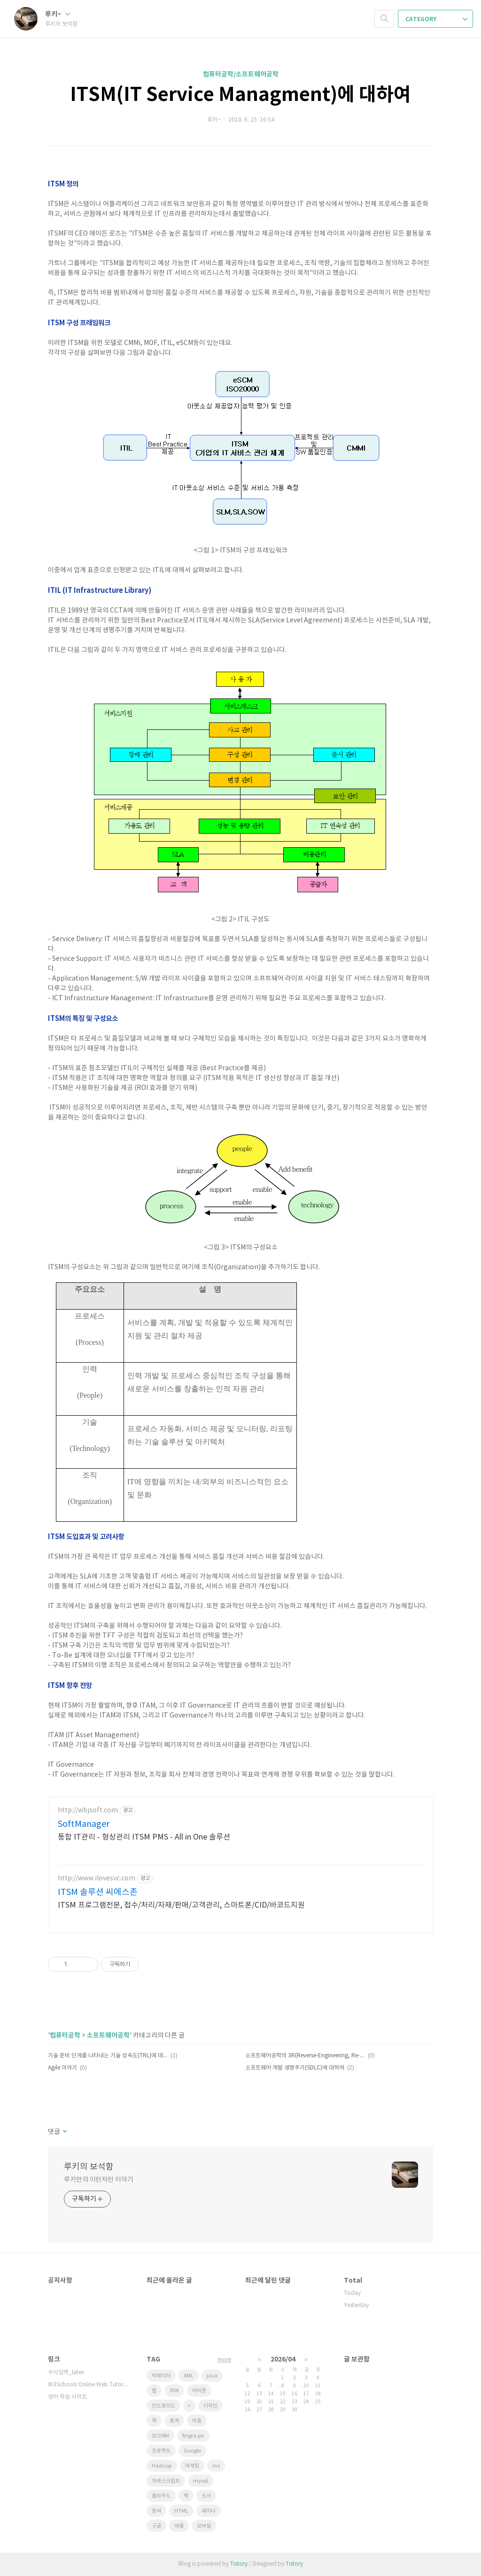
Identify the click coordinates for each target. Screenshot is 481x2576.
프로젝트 (161, 2451)
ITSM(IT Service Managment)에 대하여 (240, 95)
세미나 (209, 2511)
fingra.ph (193, 2436)
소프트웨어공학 (108, 2035)
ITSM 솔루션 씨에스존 (98, 1892)
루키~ (57, 14)
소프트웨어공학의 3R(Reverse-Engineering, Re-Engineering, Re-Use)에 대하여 (305, 2056)
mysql (200, 2481)
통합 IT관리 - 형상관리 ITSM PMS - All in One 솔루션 (144, 1837)
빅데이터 (161, 2376)
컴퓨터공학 (65, 2035)
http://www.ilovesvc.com (96, 1878)
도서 (206, 2496)
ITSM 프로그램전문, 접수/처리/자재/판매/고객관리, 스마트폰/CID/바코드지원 (181, 1905)
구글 (156, 2526)
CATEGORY (436, 19)
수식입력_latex (66, 2372)
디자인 (210, 2406)
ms (216, 2466)
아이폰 (199, 2391)
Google (192, 2451)
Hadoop (162, 2466)
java (212, 2376)
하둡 (197, 2421)
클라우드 (161, 2496)
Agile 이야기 (62, 2068)
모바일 (204, 2526)
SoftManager (83, 1824)
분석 (156, 2511)
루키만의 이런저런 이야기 (98, 2180)
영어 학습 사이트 (67, 2397)
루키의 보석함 (89, 2167)
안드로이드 (163, 2406)
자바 (174, 2391)
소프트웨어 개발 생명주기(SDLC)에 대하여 (294, 2068)
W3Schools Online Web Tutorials (88, 2385)
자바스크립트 (166, 2481)
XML (189, 2376)
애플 (179, 2526)
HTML (181, 2511)
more (224, 2360)
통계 (174, 2421)
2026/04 (283, 2359)
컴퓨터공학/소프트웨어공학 (241, 74)
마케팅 (192, 2466)
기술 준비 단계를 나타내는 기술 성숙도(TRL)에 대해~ (108, 2056)
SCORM (160, 2436)
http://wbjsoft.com (88, 1810)
